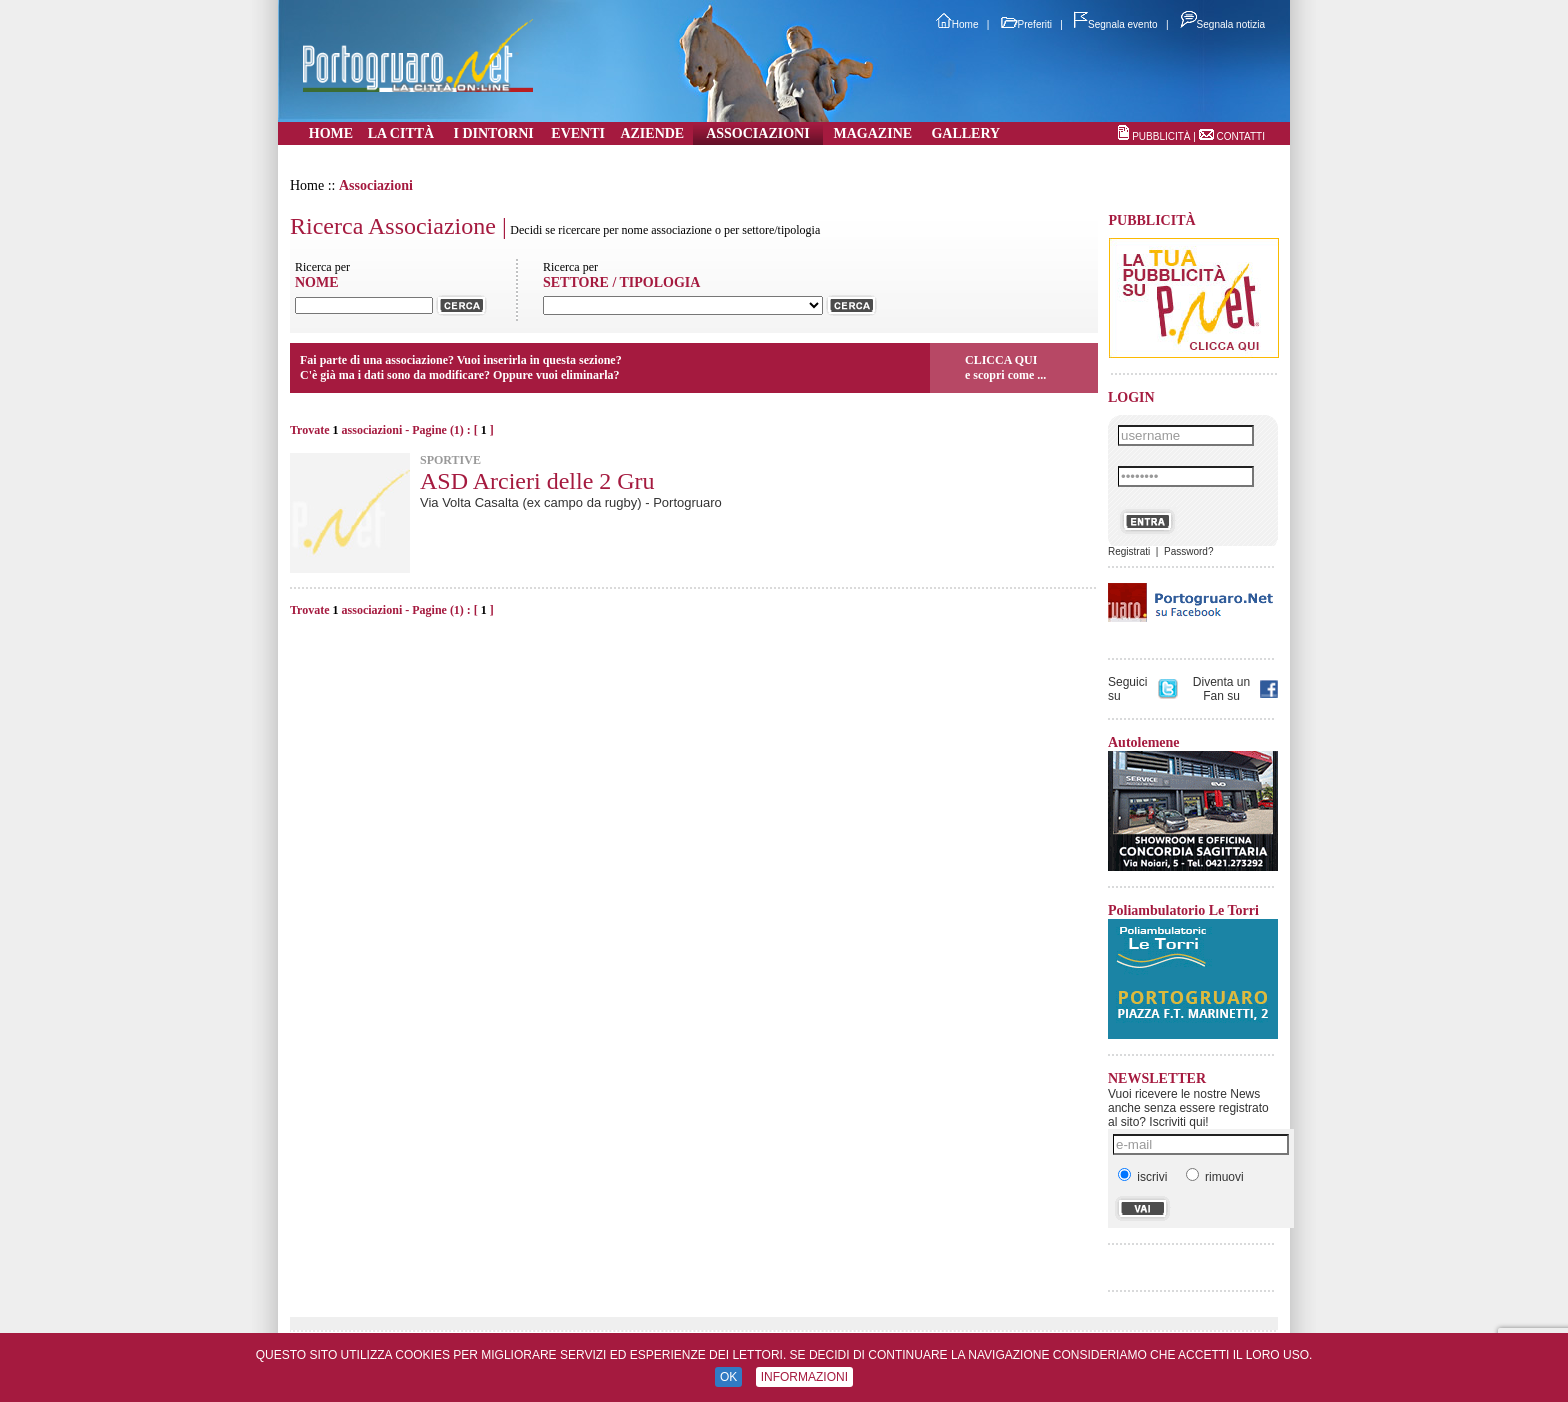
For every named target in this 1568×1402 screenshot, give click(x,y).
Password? (1188, 551)
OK (728, 1377)
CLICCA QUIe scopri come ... (1005, 367)
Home (957, 24)
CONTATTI (1240, 136)
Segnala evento (1116, 24)
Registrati (1129, 551)
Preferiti (1026, 24)
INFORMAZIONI (804, 1377)
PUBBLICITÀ (1161, 136)
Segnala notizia (1222, 24)
